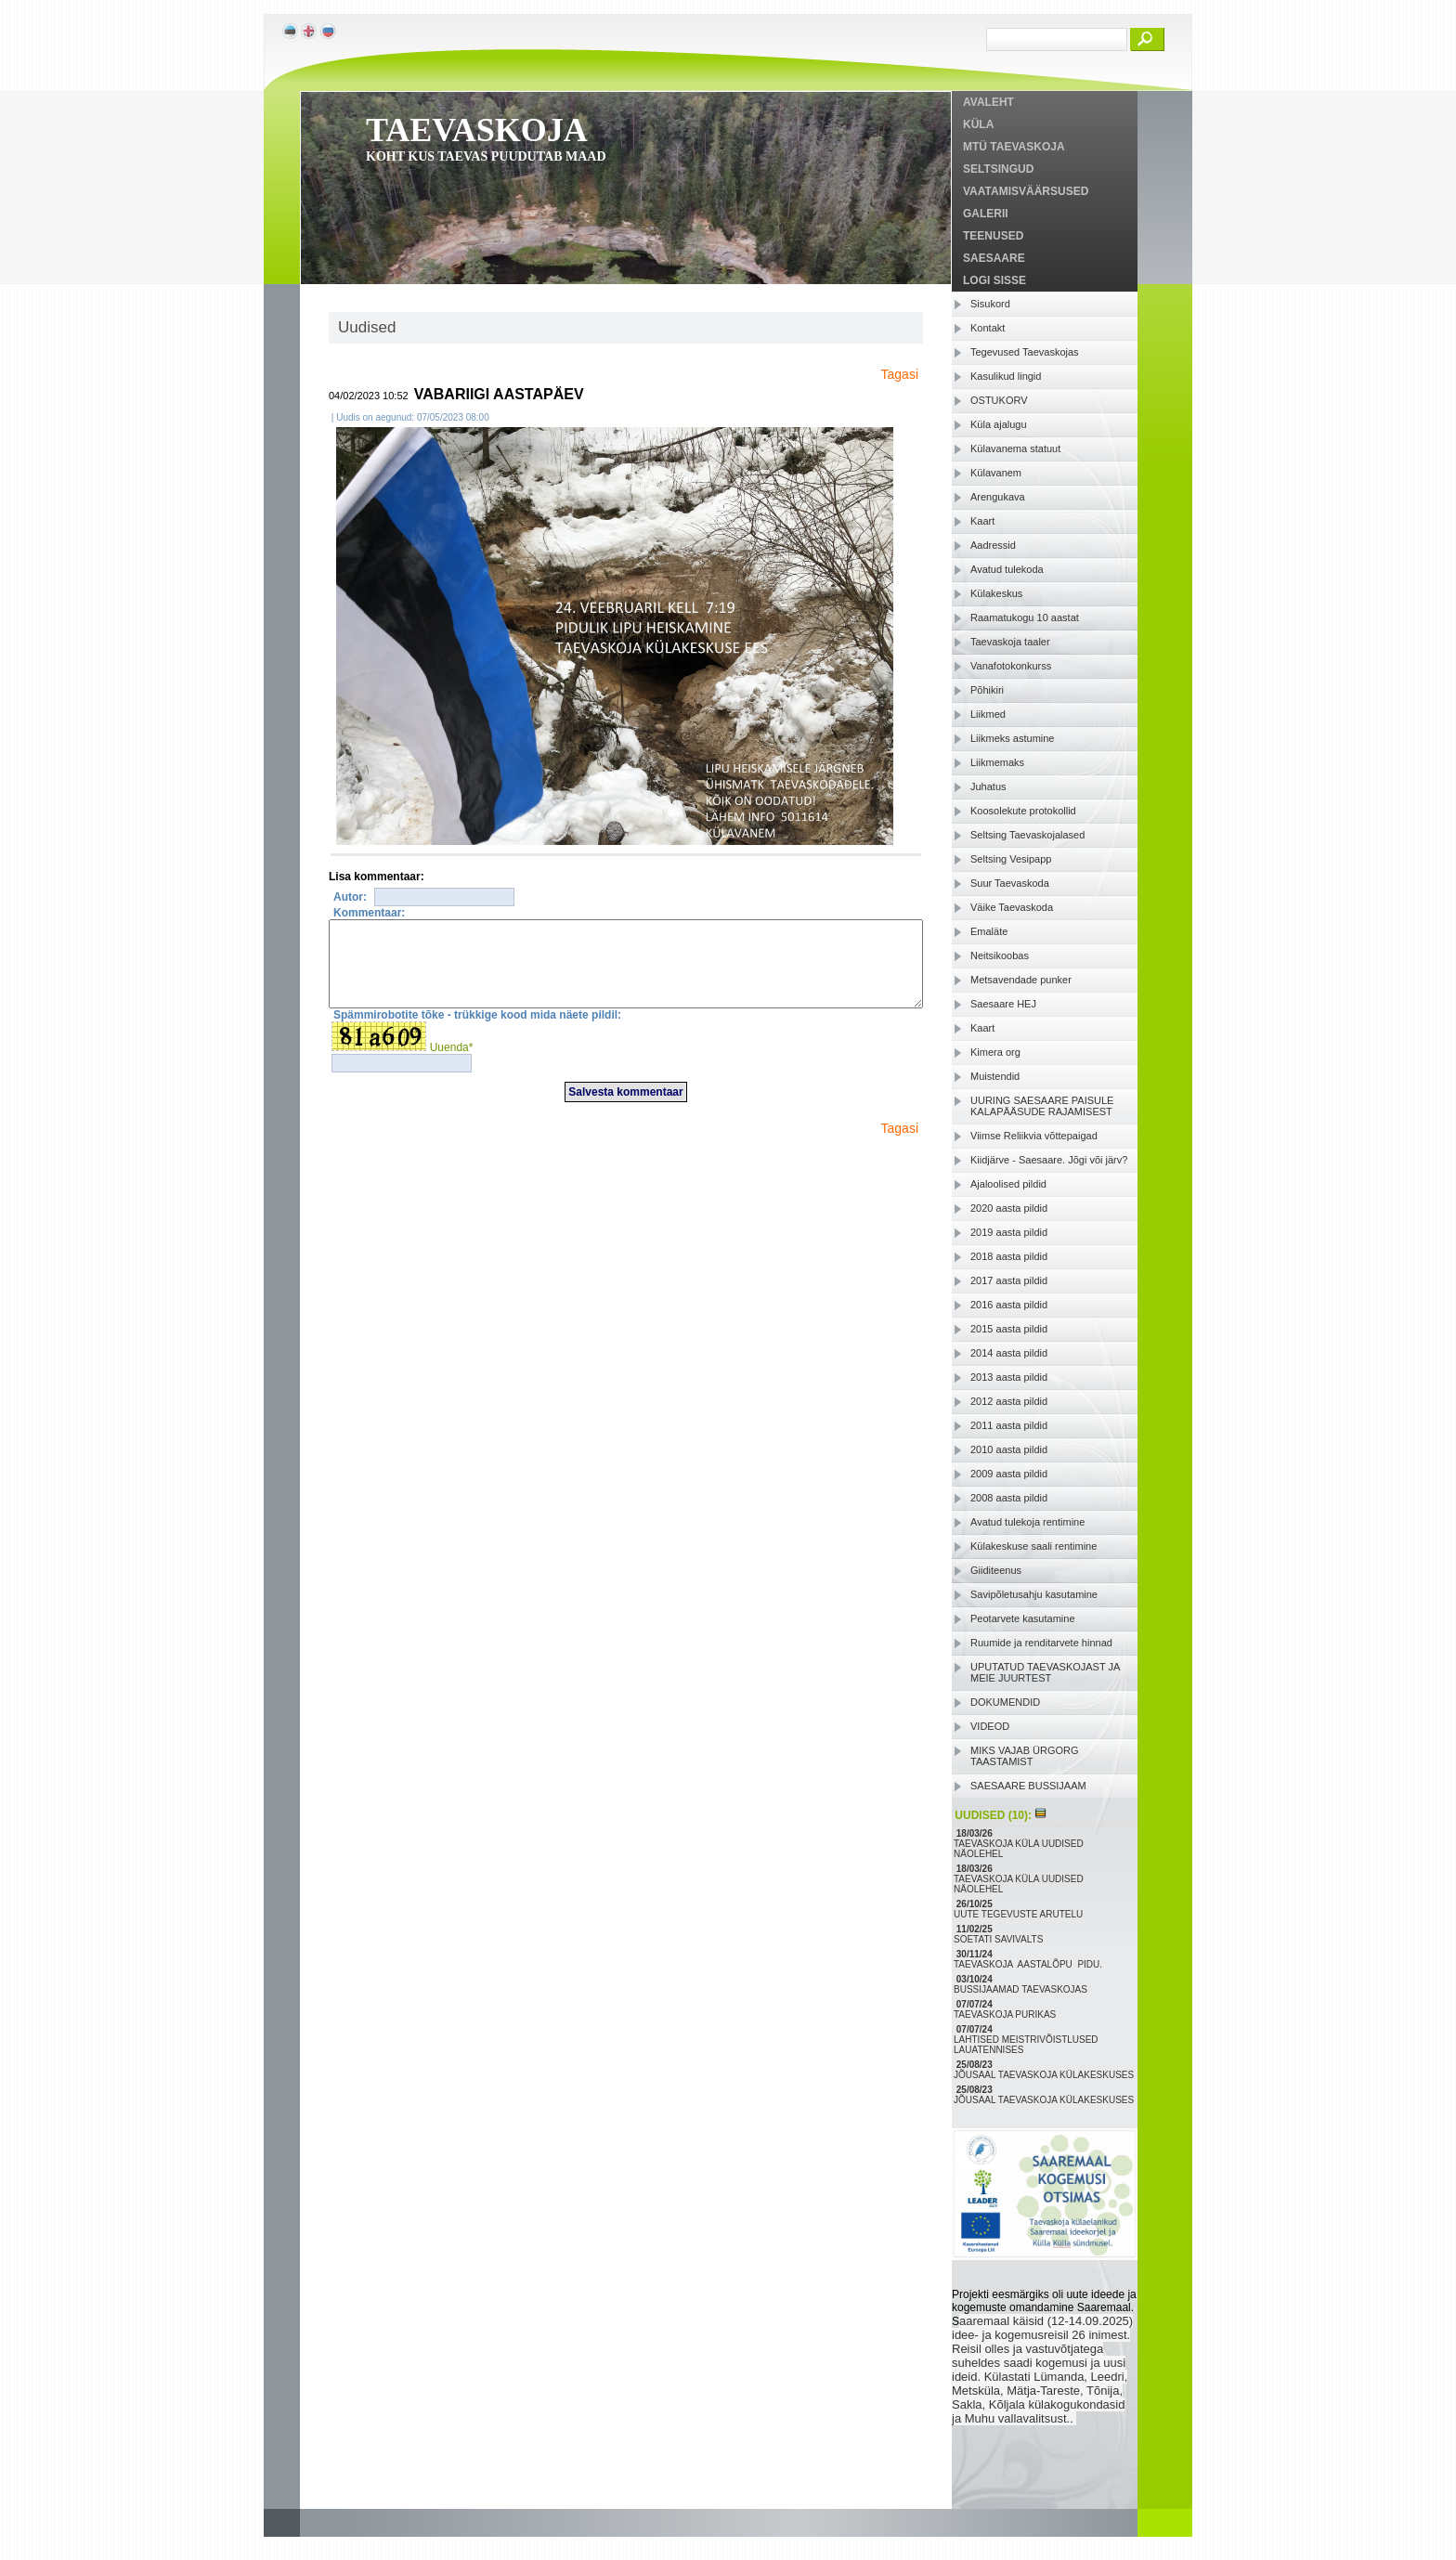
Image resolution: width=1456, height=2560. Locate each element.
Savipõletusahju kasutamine (1034, 1594)
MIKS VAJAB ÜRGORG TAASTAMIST (1024, 1756)
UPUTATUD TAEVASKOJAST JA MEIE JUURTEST (1045, 1672)
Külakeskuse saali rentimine (1033, 1546)
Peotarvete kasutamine (1022, 1618)
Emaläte (989, 931)
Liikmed (988, 714)
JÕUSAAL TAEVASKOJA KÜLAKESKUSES (1045, 2075)
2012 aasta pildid (1008, 1401)
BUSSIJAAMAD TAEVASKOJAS (1022, 1989)
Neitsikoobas (999, 955)
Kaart (982, 520)
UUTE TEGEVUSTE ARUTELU (1020, 1914)
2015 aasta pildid (1008, 1328)
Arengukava (997, 496)
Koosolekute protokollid (1023, 810)
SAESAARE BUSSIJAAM (1028, 1785)
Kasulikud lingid (1005, 376)
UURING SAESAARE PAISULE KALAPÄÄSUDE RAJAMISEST (1041, 1106)
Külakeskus (996, 593)
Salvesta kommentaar (625, 1108)
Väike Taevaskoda (1011, 907)
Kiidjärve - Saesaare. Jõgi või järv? (1048, 1159)
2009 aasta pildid (1008, 1473)
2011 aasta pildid (1008, 1425)
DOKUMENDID (1005, 1702)
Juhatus (988, 786)
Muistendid (995, 1076)
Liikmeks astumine (1012, 738)
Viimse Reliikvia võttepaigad (1034, 1135)
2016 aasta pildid (1008, 1304)
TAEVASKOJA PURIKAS (1006, 2014)
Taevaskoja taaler (1010, 641)
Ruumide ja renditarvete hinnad (1041, 1642)
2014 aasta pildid (1008, 1352)
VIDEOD (989, 1726)
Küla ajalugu (998, 424)
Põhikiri (987, 689)
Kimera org (995, 1052)
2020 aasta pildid (1008, 1208)
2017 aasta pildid (1008, 1280)
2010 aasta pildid (1008, 1449)
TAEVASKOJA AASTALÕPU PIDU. (1029, 1964)
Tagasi (899, 374)
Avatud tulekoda (1007, 569)
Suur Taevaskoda (1009, 883)
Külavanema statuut (1015, 448)
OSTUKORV (999, 400)
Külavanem (995, 472)
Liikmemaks (997, 762)
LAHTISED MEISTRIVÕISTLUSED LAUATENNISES (1026, 2044)
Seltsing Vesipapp (1010, 858)
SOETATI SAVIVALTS (1000, 1939)
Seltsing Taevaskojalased (1027, 834)
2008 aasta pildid (1008, 1497)
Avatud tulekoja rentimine (1027, 1521)
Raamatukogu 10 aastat (1024, 617)
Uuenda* (452, 1064)
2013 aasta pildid (1008, 1377)
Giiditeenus (995, 1570)
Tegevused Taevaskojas (1024, 351)
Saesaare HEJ (1003, 1003)
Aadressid (993, 545)
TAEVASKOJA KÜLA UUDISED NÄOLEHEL (1019, 1849)
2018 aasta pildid (1008, 1256)
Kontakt (987, 327)
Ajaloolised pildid (1008, 1183)
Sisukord (990, 303)
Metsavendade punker (1021, 979)
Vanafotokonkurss (1010, 665)
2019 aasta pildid (1008, 1232)
